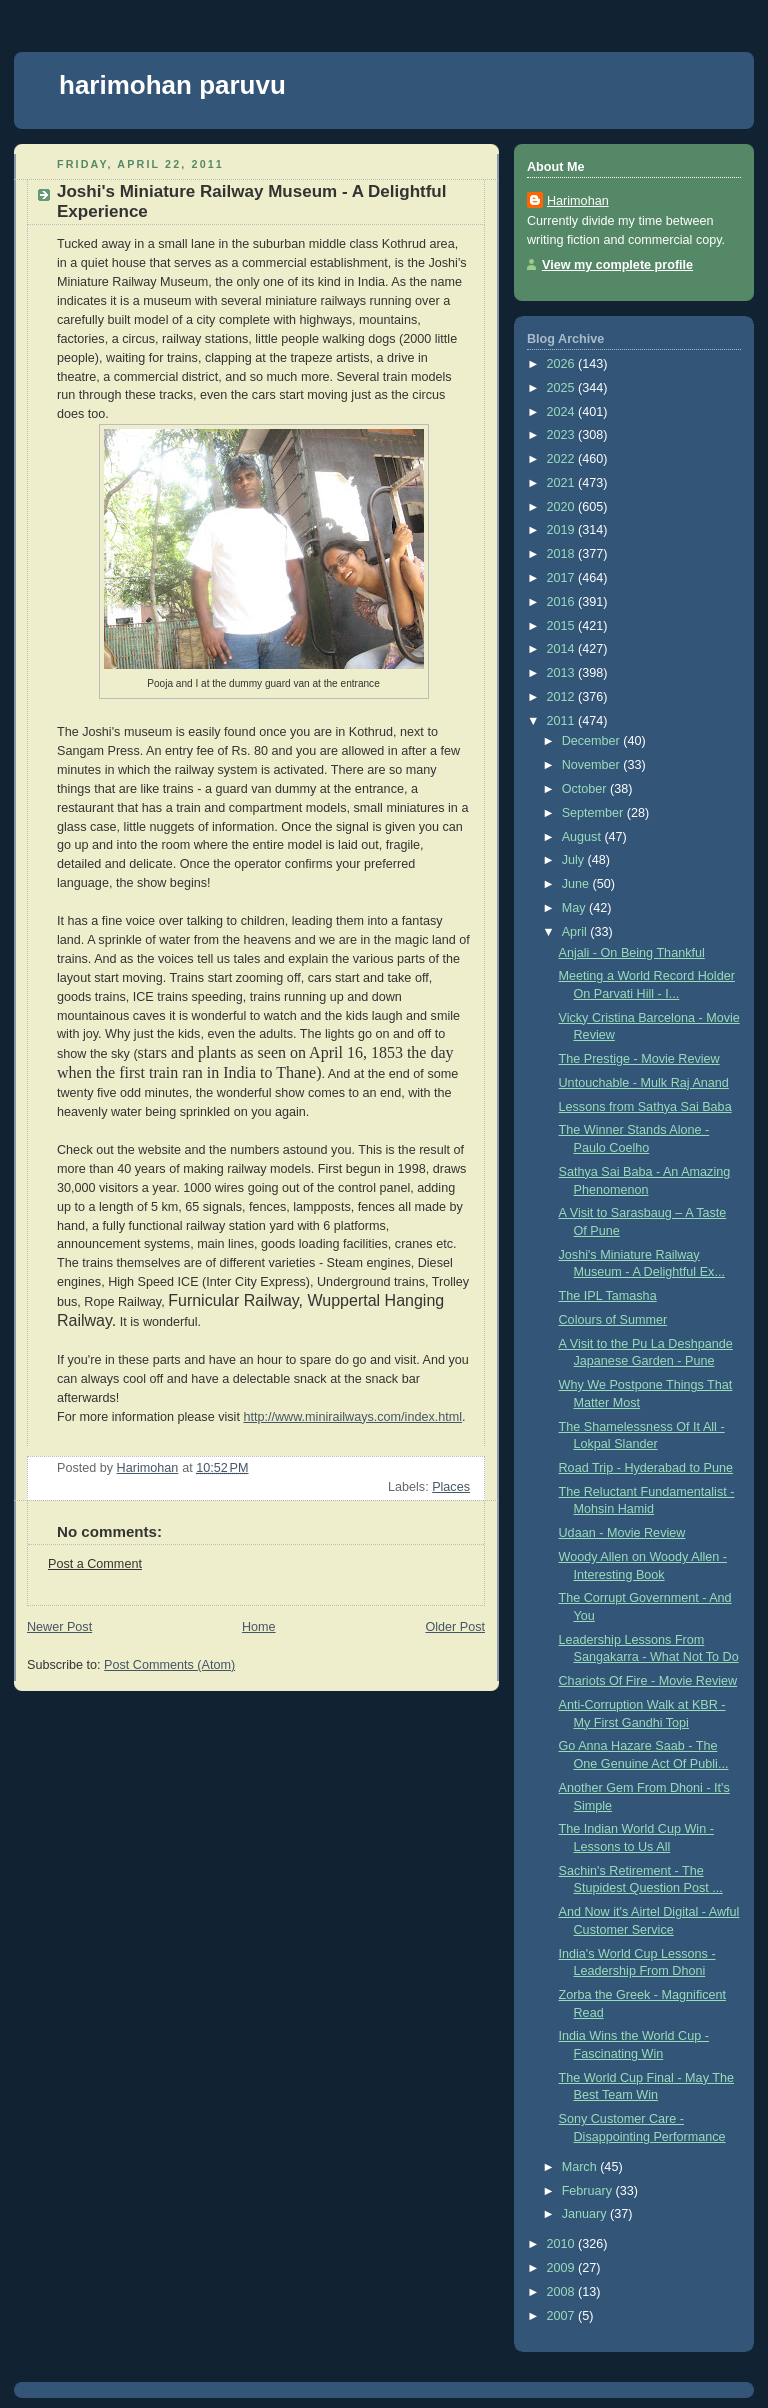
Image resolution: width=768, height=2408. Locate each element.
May (575, 908)
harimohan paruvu (172, 85)
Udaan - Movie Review (622, 1533)
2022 (563, 459)
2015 (563, 626)
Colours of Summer (613, 1320)
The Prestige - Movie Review (639, 1059)
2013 (563, 673)
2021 (563, 483)
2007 (563, 2316)
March (581, 2167)
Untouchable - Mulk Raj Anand (644, 1083)
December (593, 741)
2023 (563, 435)
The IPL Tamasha (608, 1296)
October (586, 789)
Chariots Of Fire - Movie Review (648, 1681)
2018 (563, 554)
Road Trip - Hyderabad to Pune (646, 1468)
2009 (563, 2268)
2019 (563, 530)
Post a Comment (95, 1564)
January (586, 2214)
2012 (563, 697)
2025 (563, 388)
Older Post (455, 1627)
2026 (563, 364)
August (583, 837)
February (589, 2191)
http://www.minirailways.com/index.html (352, 1417)
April (576, 932)
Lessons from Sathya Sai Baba (645, 1107)
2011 (563, 721)
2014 (563, 649)
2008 (563, 2292)
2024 (563, 412)
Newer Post (59, 1627)
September (594, 813)
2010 (563, 2244)
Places (451, 1487)
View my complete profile (617, 265)
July (575, 860)
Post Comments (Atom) (169, 1665)
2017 (563, 578)
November (593, 765)
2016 (563, 602)
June (577, 884)
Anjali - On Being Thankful (632, 953)
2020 (563, 507)
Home (259, 1627)
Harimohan (578, 201)
